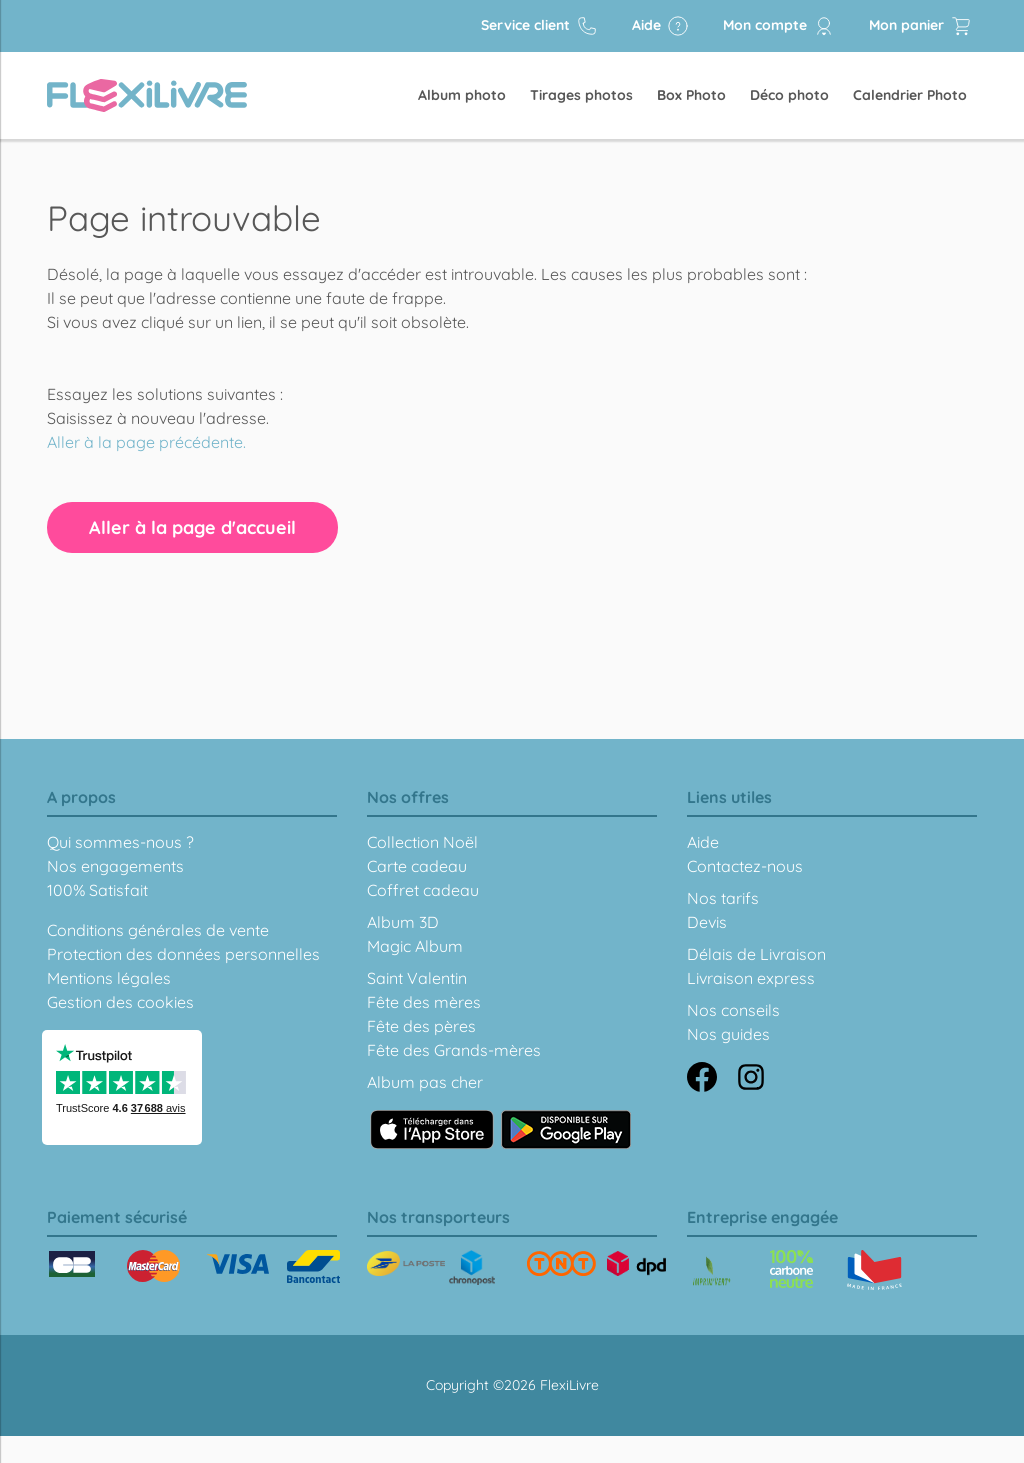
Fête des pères (421, 1026)
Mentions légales (109, 978)
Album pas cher (425, 1082)
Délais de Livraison (756, 954)
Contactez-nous (745, 866)
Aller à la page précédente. (146, 442)
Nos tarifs (723, 898)
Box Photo (691, 95)
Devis (707, 922)
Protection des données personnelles (183, 954)
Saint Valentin (417, 978)
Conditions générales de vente (158, 930)
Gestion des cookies (120, 1002)
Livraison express (751, 978)
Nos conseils (733, 1010)
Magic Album (415, 946)
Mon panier (920, 26)
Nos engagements (115, 866)
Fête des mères (424, 1002)
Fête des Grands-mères (454, 1050)
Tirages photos (581, 95)
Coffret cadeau (423, 890)
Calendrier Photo (910, 95)
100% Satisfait (97, 890)
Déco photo (789, 95)
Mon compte (779, 26)
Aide (660, 26)
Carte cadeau (417, 866)
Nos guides (728, 1034)
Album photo (462, 95)
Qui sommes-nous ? (120, 842)
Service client (539, 26)
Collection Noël (422, 842)
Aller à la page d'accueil (192, 527)
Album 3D (403, 922)
